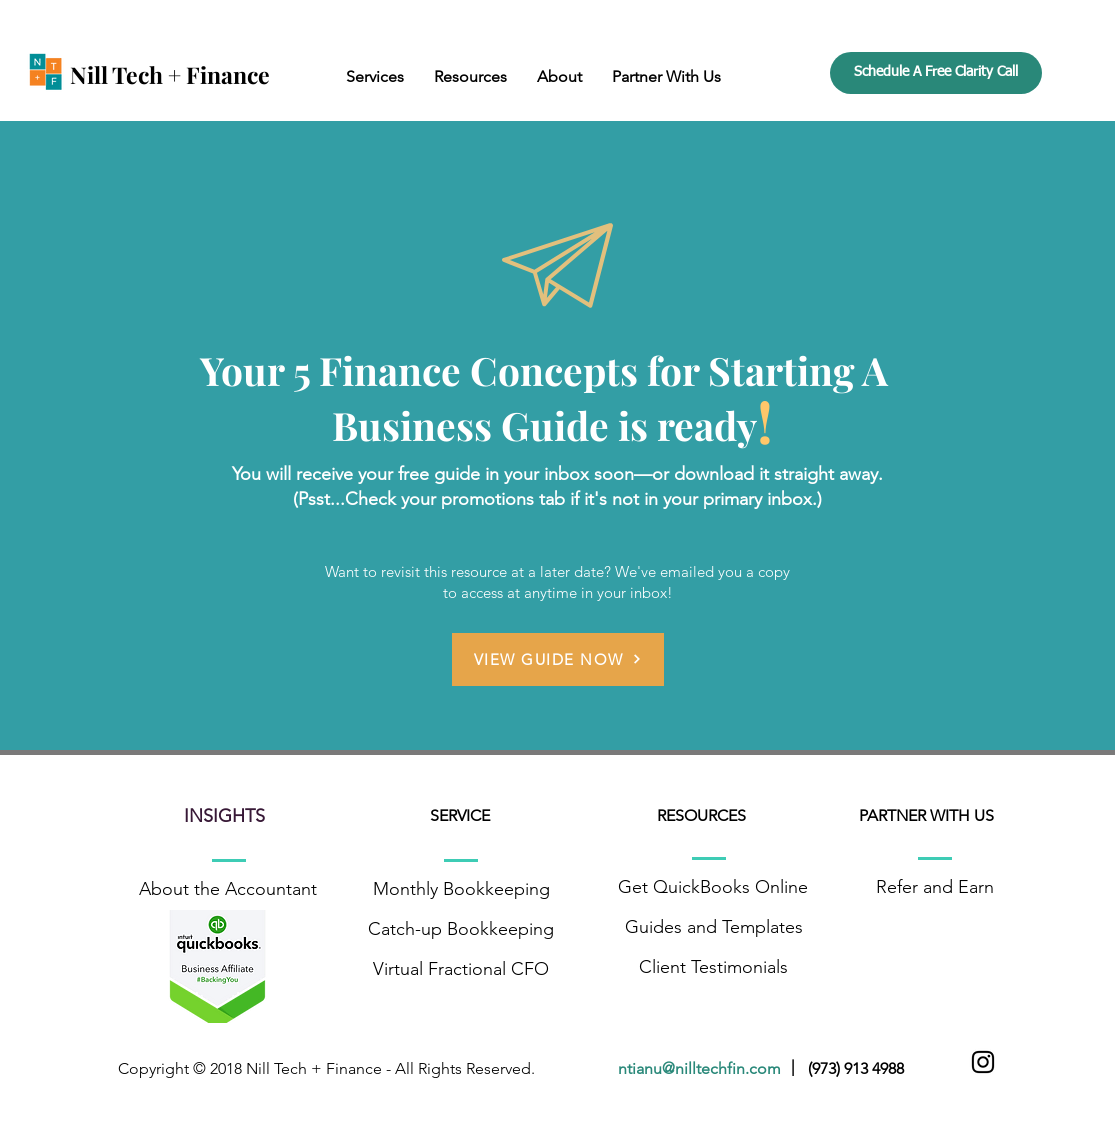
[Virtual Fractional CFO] (461, 970)
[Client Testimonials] (714, 968)
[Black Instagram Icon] (983, 1062)
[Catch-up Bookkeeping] (461, 930)
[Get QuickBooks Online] (713, 888)
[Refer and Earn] (935, 888)
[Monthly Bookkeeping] (461, 890)
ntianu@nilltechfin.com (703, 1068)
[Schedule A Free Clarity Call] (936, 73)
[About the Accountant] (228, 890)
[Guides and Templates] (714, 928)
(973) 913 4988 (856, 1068)
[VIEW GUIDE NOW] (558, 659)
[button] (375, 76)
